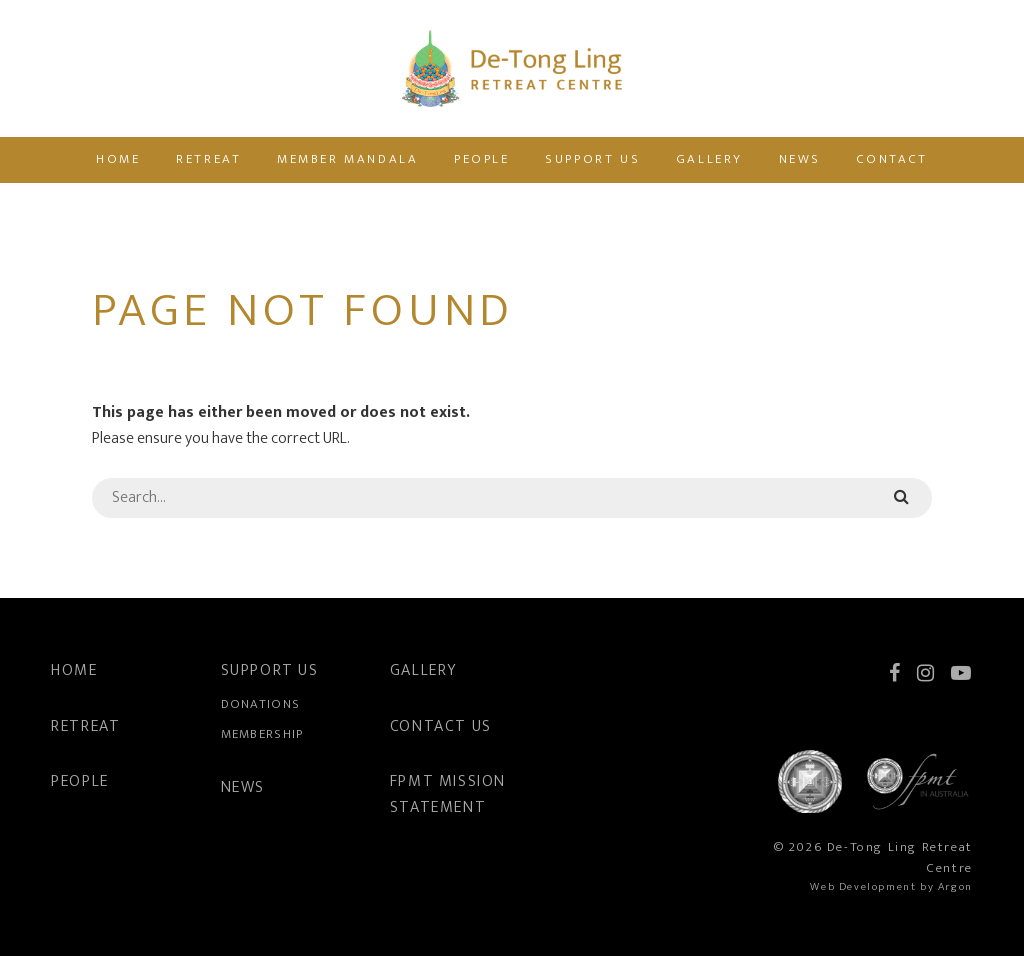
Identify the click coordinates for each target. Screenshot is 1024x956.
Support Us (592, 159)
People (482, 159)
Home (118, 159)
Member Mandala (347, 159)
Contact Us (441, 726)
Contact (892, 159)
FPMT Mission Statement (448, 794)
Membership (262, 734)
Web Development (863, 887)
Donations (261, 704)
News (800, 159)
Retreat (208, 159)
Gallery (709, 159)
